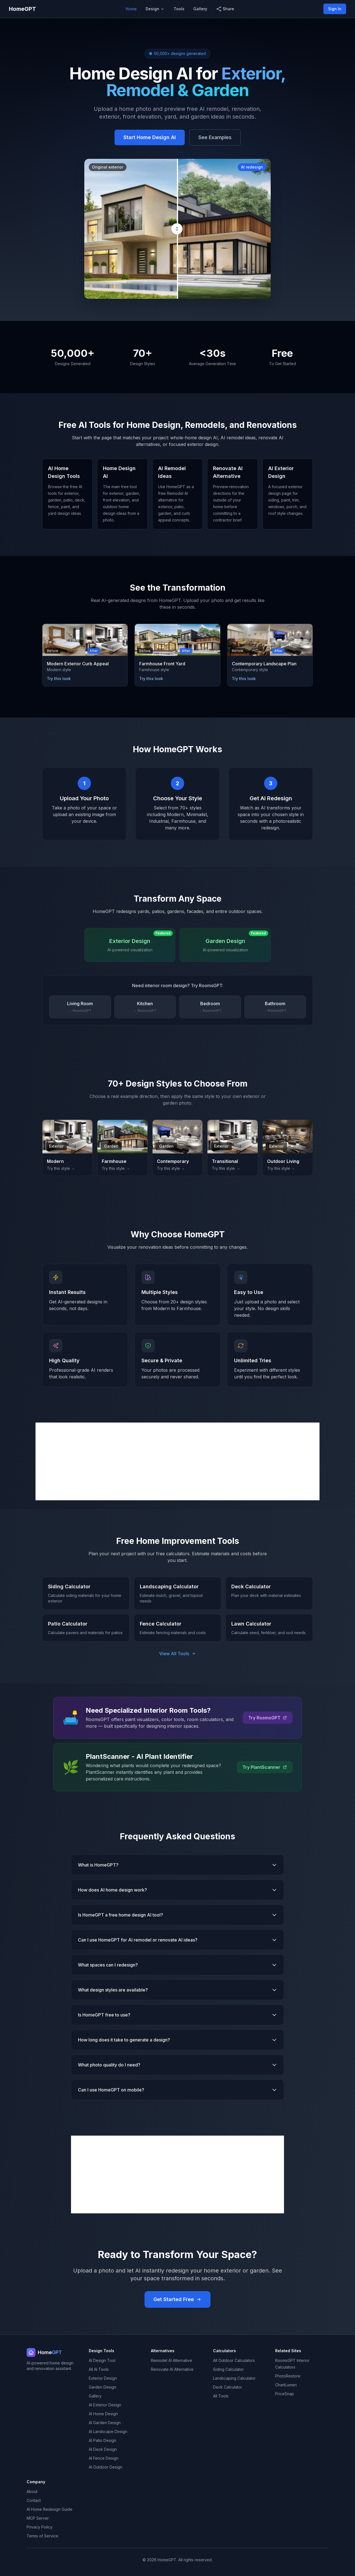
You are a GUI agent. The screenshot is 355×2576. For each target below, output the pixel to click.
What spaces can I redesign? (177, 1965)
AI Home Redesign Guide (49, 2509)
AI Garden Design (105, 2422)
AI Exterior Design (105, 2404)
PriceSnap (284, 2393)
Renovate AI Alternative (172, 2369)
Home (131, 8)
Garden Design (102, 2387)
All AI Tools (99, 2369)
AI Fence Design (103, 2458)
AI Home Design (103, 2413)
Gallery (200, 8)
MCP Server (38, 2518)
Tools (179, 8)
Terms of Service (42, 2536)
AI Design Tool (102, 2360)
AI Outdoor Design (105, 2467)
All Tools (221, 2396)
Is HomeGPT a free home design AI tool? (177, 1915)
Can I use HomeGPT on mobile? (177, 2090)
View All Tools (177, 1653)
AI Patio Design (102, 2440)
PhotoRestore (287, 2376)
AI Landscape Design (108, 2431)
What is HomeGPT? (177, 1865)
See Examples (215, 137)
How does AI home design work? (177, 1890)
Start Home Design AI (149, 137)
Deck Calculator (227, 2387)
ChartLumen (286, 2384)
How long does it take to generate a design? (177, 2040)
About (32, 2491)
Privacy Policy (39, 2527)
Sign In (334, 8)
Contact (34, 2500)
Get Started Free (177, 2299)
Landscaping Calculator (234, 2378)
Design (155, 8)
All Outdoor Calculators (234, 2360)
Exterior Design (103, 2378)
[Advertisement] (178, 1461)
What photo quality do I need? (177, 2065)
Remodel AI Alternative (171, 2360)
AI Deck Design (103, 2449)
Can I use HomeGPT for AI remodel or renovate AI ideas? (177, 1940)
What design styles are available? (177, 1990)
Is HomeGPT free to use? (177, 2015)
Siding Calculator (228, 2369)
